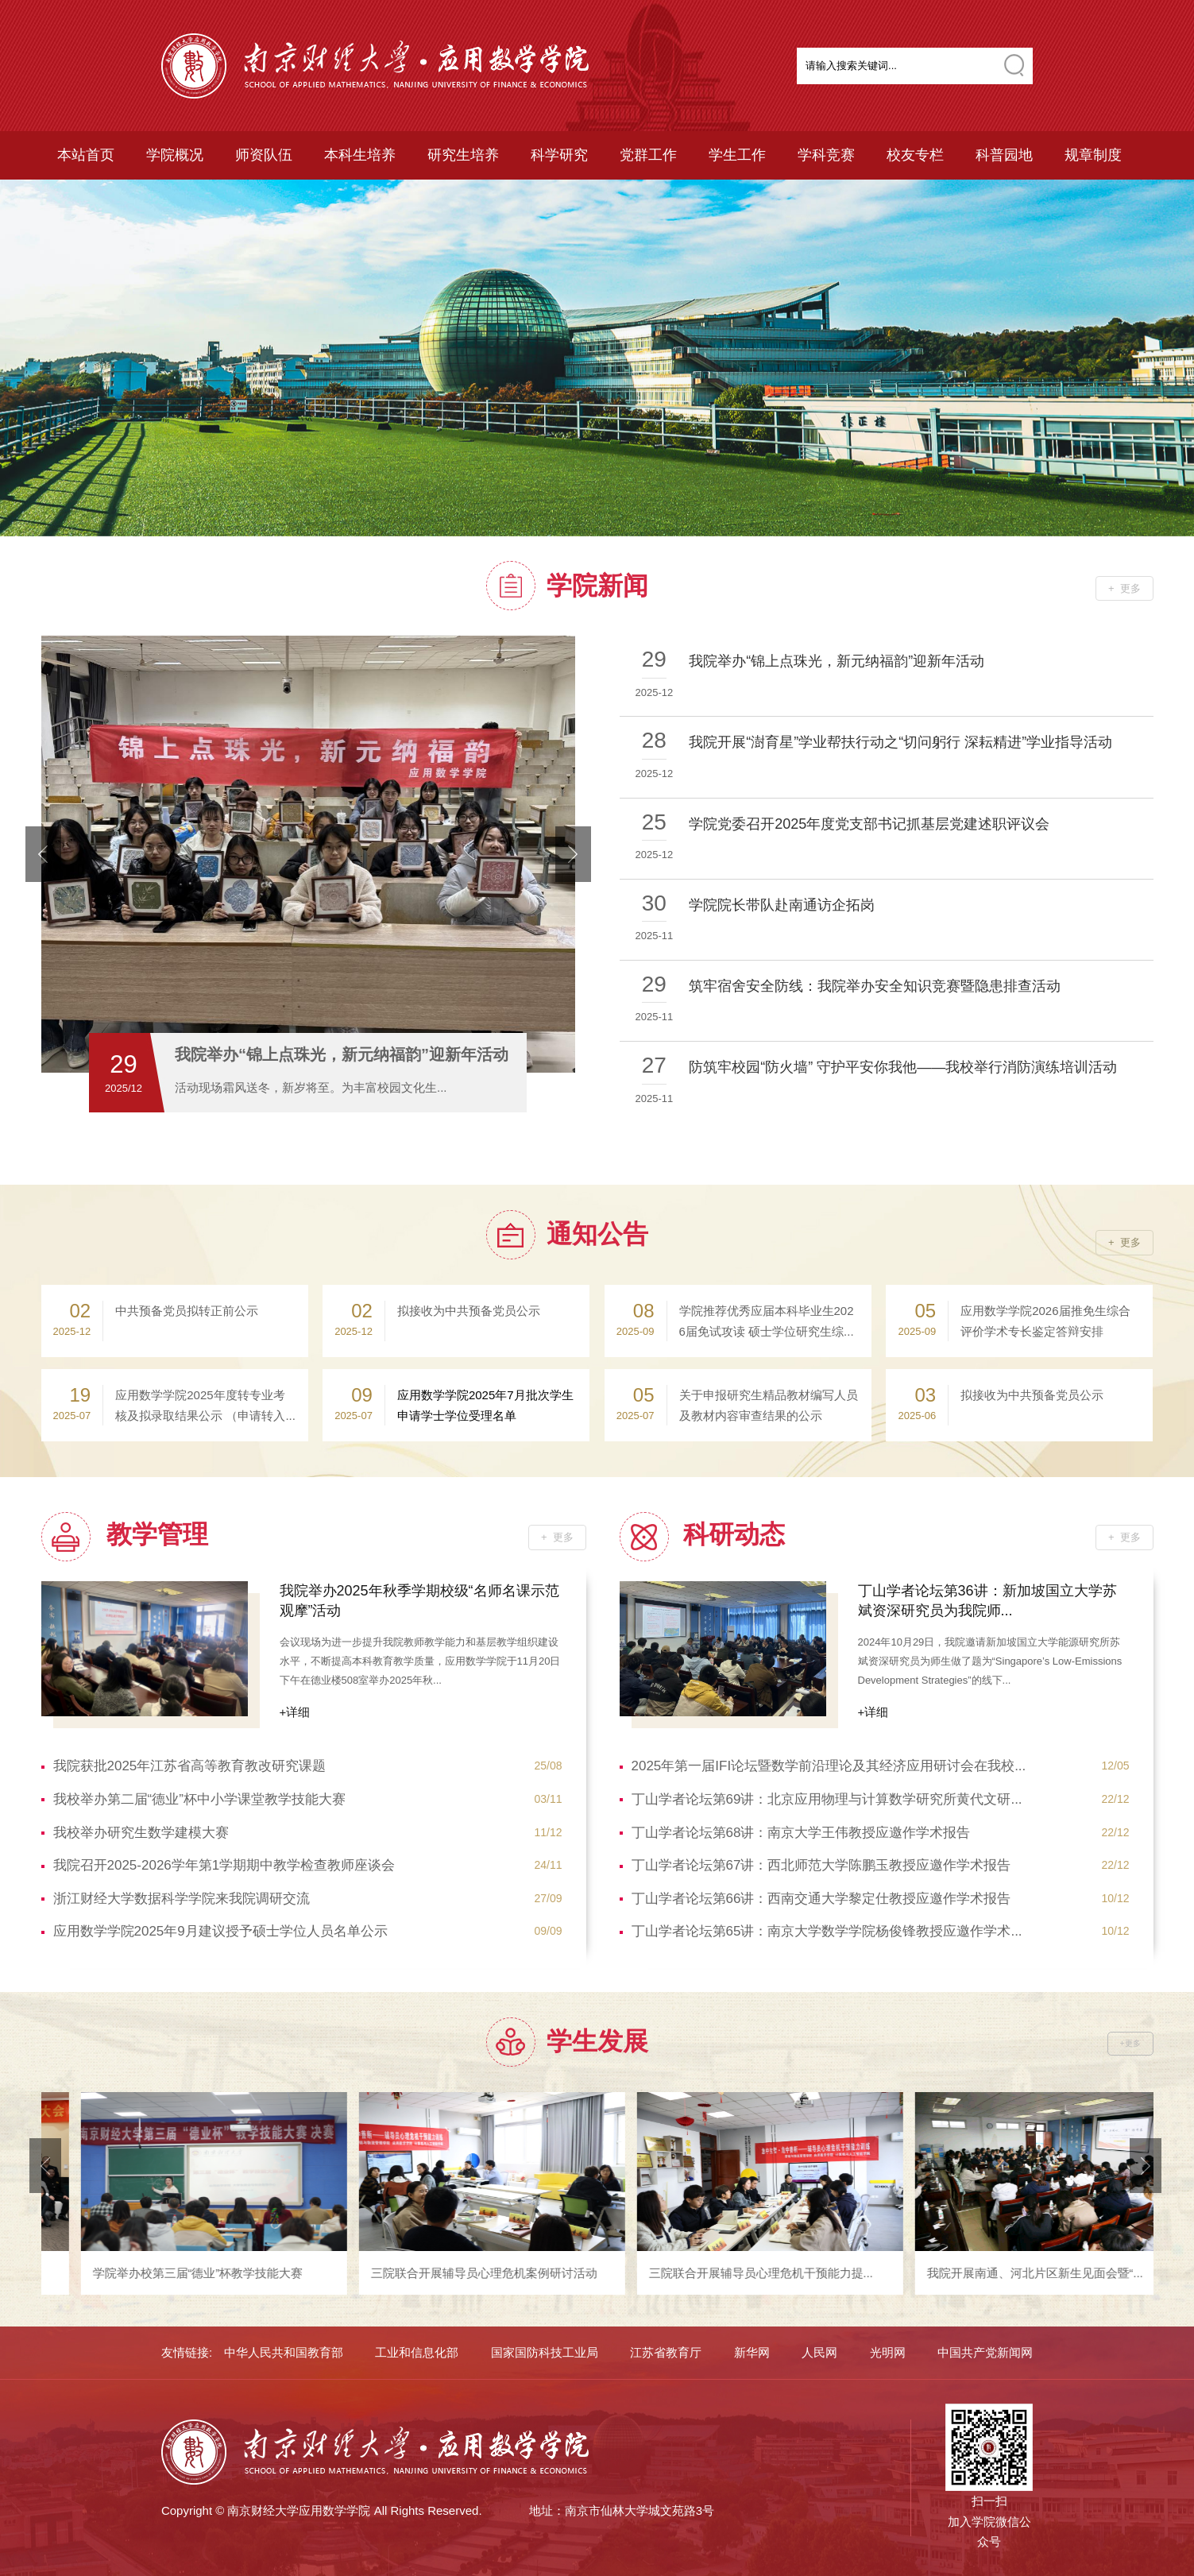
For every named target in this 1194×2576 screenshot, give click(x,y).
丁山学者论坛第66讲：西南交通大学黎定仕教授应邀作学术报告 (881, 1899)
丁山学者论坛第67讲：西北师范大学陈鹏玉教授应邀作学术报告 (881, 1865)
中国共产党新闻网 (985, 2352)
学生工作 (737, 155)
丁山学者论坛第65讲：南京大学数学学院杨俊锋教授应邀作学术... (881, 1931)
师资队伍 (263, 155)
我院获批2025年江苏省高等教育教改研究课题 (307, 1766)
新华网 (752, 2352)
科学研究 (559, 155)
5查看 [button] (558, 1085)
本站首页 (85, 155)
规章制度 (1093, 155)
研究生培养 (463, 155)
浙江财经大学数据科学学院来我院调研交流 (307, 1899)
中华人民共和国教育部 (283, 2352)
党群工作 (648, 155)
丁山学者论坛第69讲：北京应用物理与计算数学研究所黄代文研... (881, 1799)
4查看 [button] (532, 1085)
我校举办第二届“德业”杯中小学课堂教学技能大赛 (307, 1799)
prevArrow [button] (43, 854)
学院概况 (174, 155)
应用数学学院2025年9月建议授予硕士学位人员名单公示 (307, 1931)
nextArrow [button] (573, 854)
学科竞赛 (826, 155)
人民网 (819, 2352)
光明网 (888, 2352)
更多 (1130, 588)
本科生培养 (360, 155)
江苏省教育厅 (665, 2352)
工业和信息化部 (416, 2352)
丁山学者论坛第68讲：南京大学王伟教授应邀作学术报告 (881, 1833)
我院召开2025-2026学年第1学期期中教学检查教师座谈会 (307, 1865)
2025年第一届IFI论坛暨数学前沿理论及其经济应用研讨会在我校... (881, 1766)
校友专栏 (915, 155)
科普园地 (1004, 155)
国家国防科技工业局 (544, 2352)
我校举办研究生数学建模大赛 (307, 1833)
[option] (597, 358)
